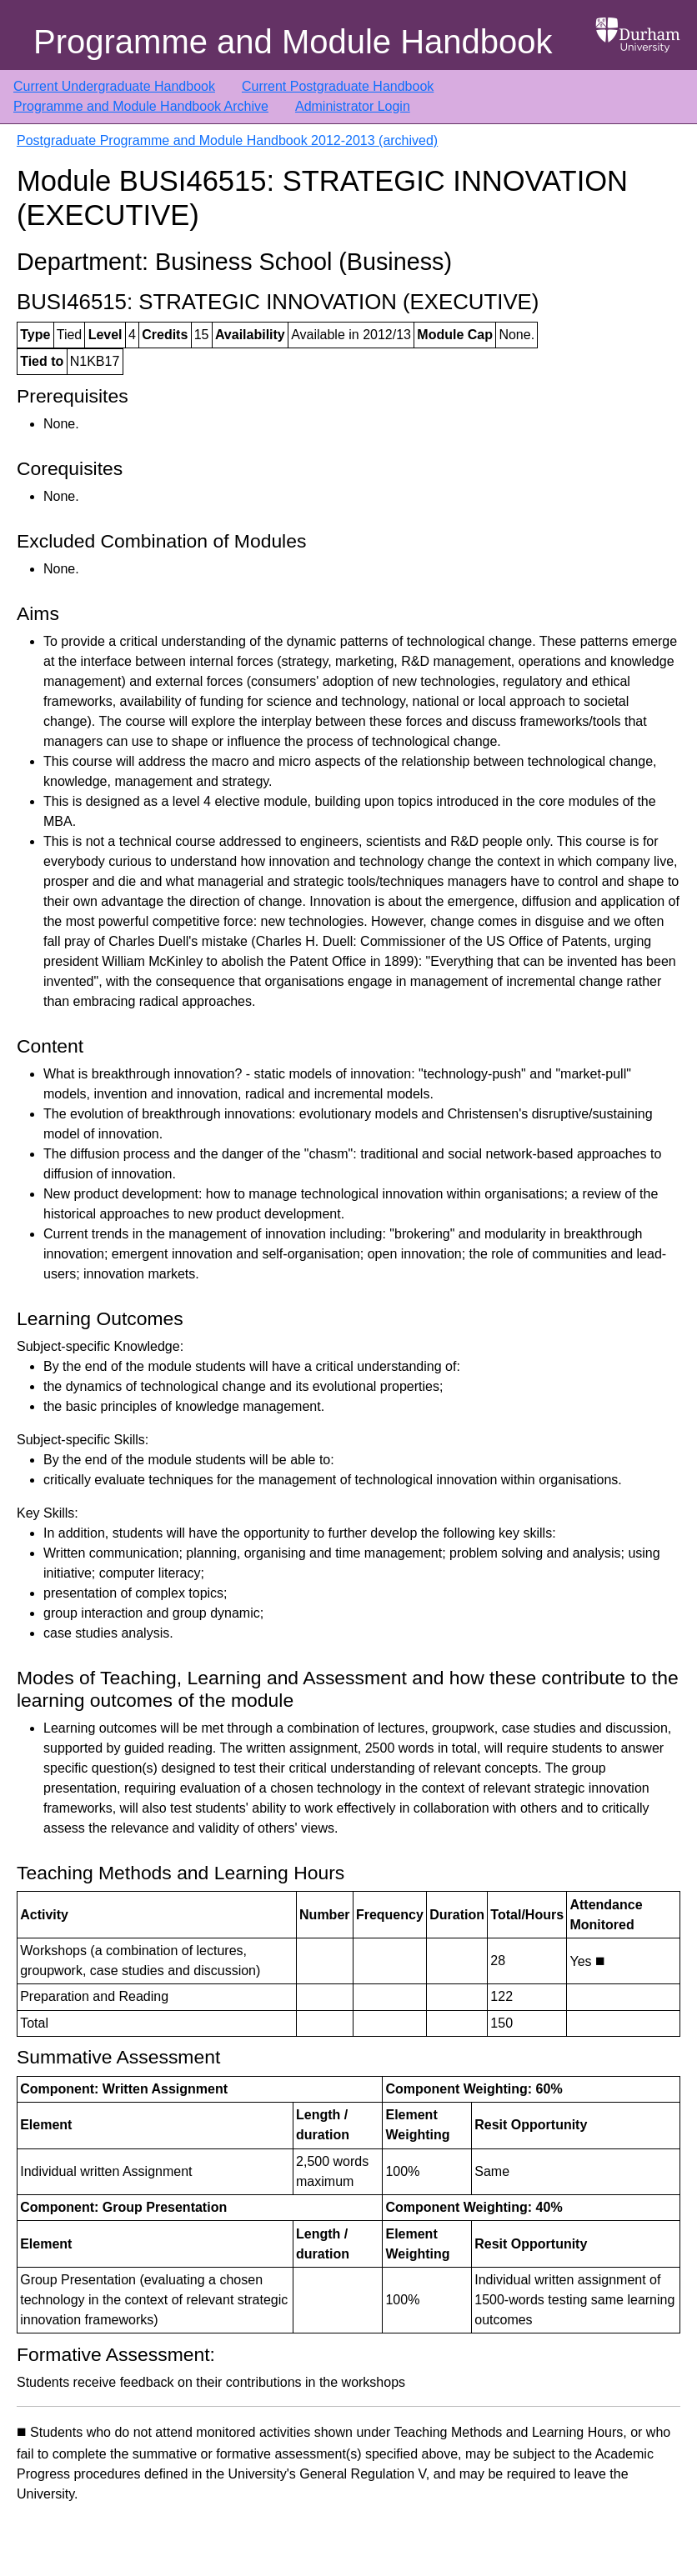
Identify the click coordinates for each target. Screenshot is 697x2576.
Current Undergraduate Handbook (114, 86)
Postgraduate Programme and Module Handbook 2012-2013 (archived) (227, 140)
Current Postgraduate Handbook (338, 86)
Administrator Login (352, 106)
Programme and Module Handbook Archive (140, 106)
